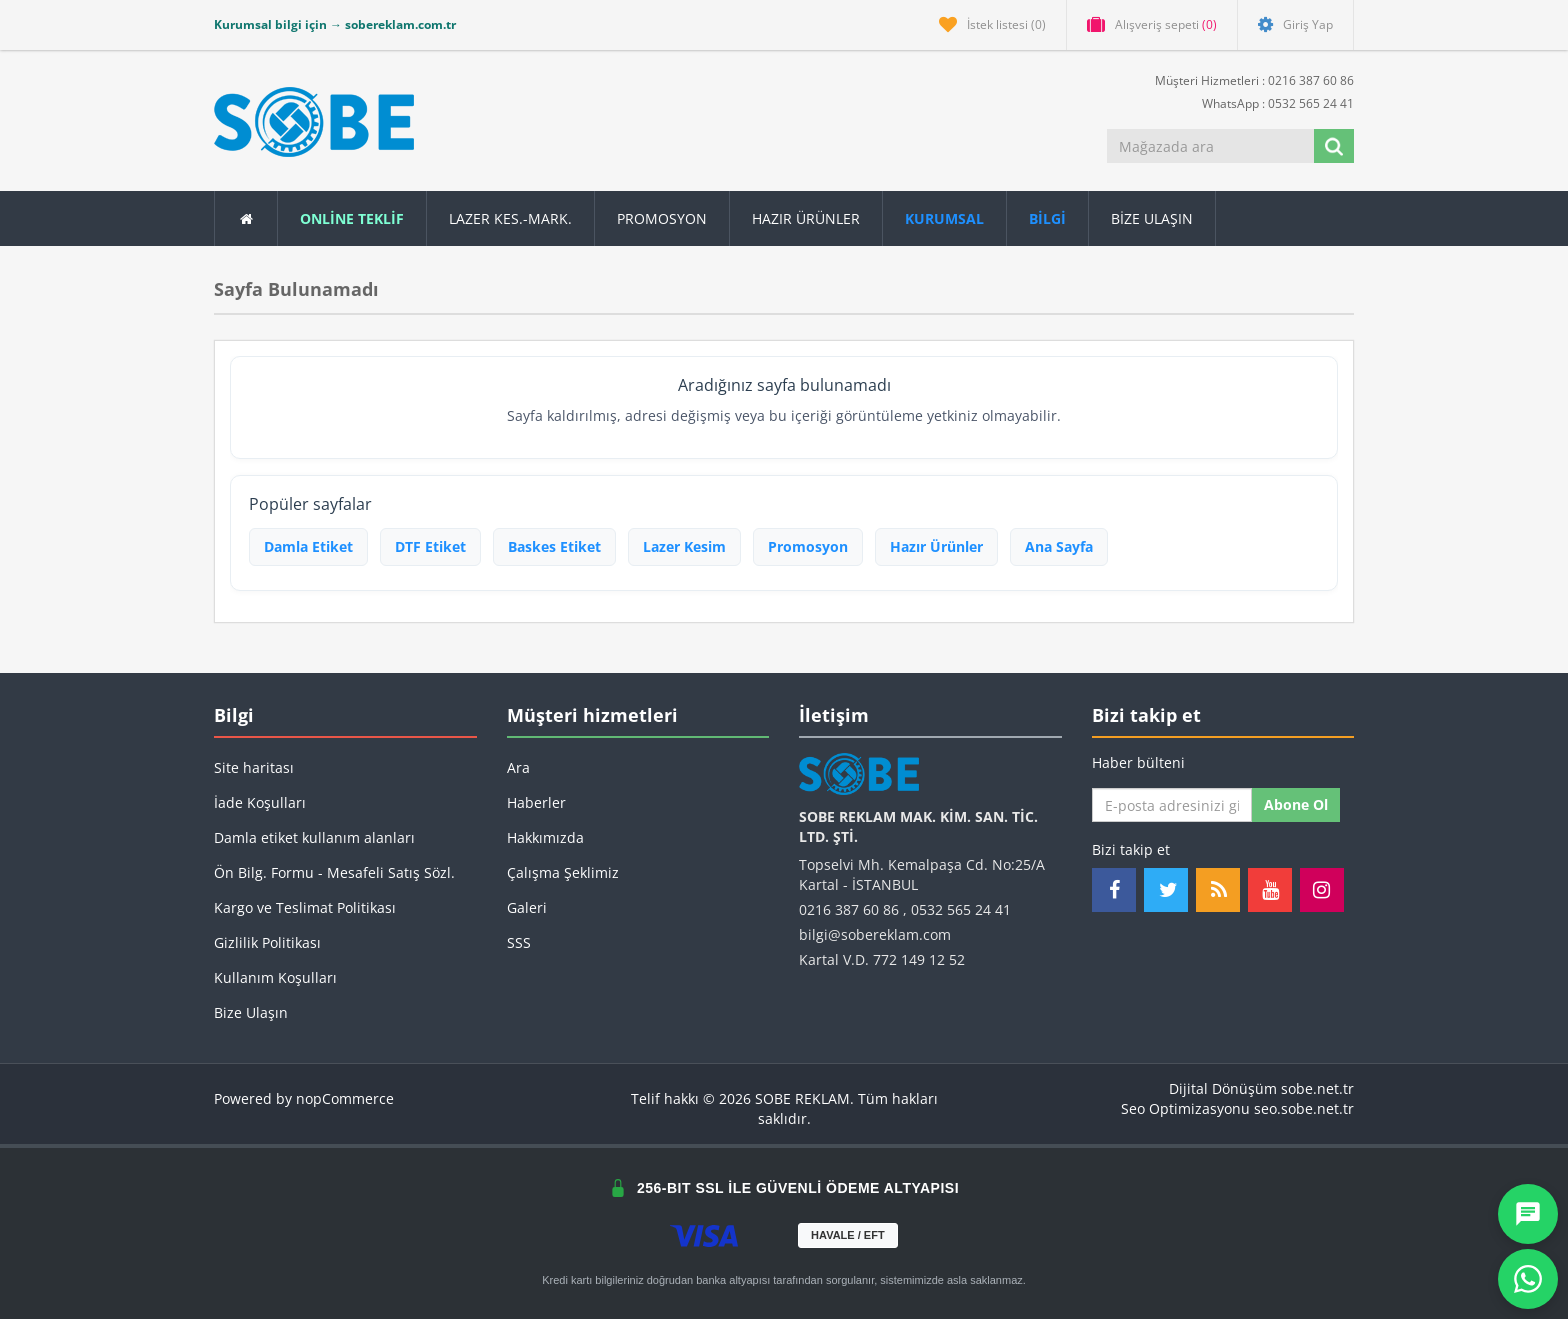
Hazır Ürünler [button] (806, 218)
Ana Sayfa (1059, 546)
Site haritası (254, 767)
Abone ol (1296, 804)
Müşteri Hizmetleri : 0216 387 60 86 (1246, 79)
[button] (1048, 218)
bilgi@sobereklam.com (875, 934)
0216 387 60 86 (849, 909)
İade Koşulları (260, 802)
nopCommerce (345, 1098)
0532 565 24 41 (961, 909)
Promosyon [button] (662, 218)
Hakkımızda (545, 837)
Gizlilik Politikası (267, 942)
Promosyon (808, 546)
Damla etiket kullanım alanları (314, 837)
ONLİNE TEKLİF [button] (352, 218)
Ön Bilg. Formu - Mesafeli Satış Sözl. (334, 872)
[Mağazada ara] (1212, 146)
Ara (518, 767)
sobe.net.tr (1317, 1088)
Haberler (536, 802)
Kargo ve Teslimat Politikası (305, 907)
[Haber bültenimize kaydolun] (1172, 805)
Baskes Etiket (554, 546)
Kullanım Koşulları (275, 977)
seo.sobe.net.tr (1304, 1108)
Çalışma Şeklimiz (563, 872)
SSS (519, 942)
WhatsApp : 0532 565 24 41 (1270, 102)
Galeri (527, 907)
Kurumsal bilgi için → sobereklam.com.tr (335, 24)
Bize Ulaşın (1152, 218)
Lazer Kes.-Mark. (510, 218)
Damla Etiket (308, 546)
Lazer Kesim (684, 546)
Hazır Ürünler (936, 546)
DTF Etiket (430, 546)
